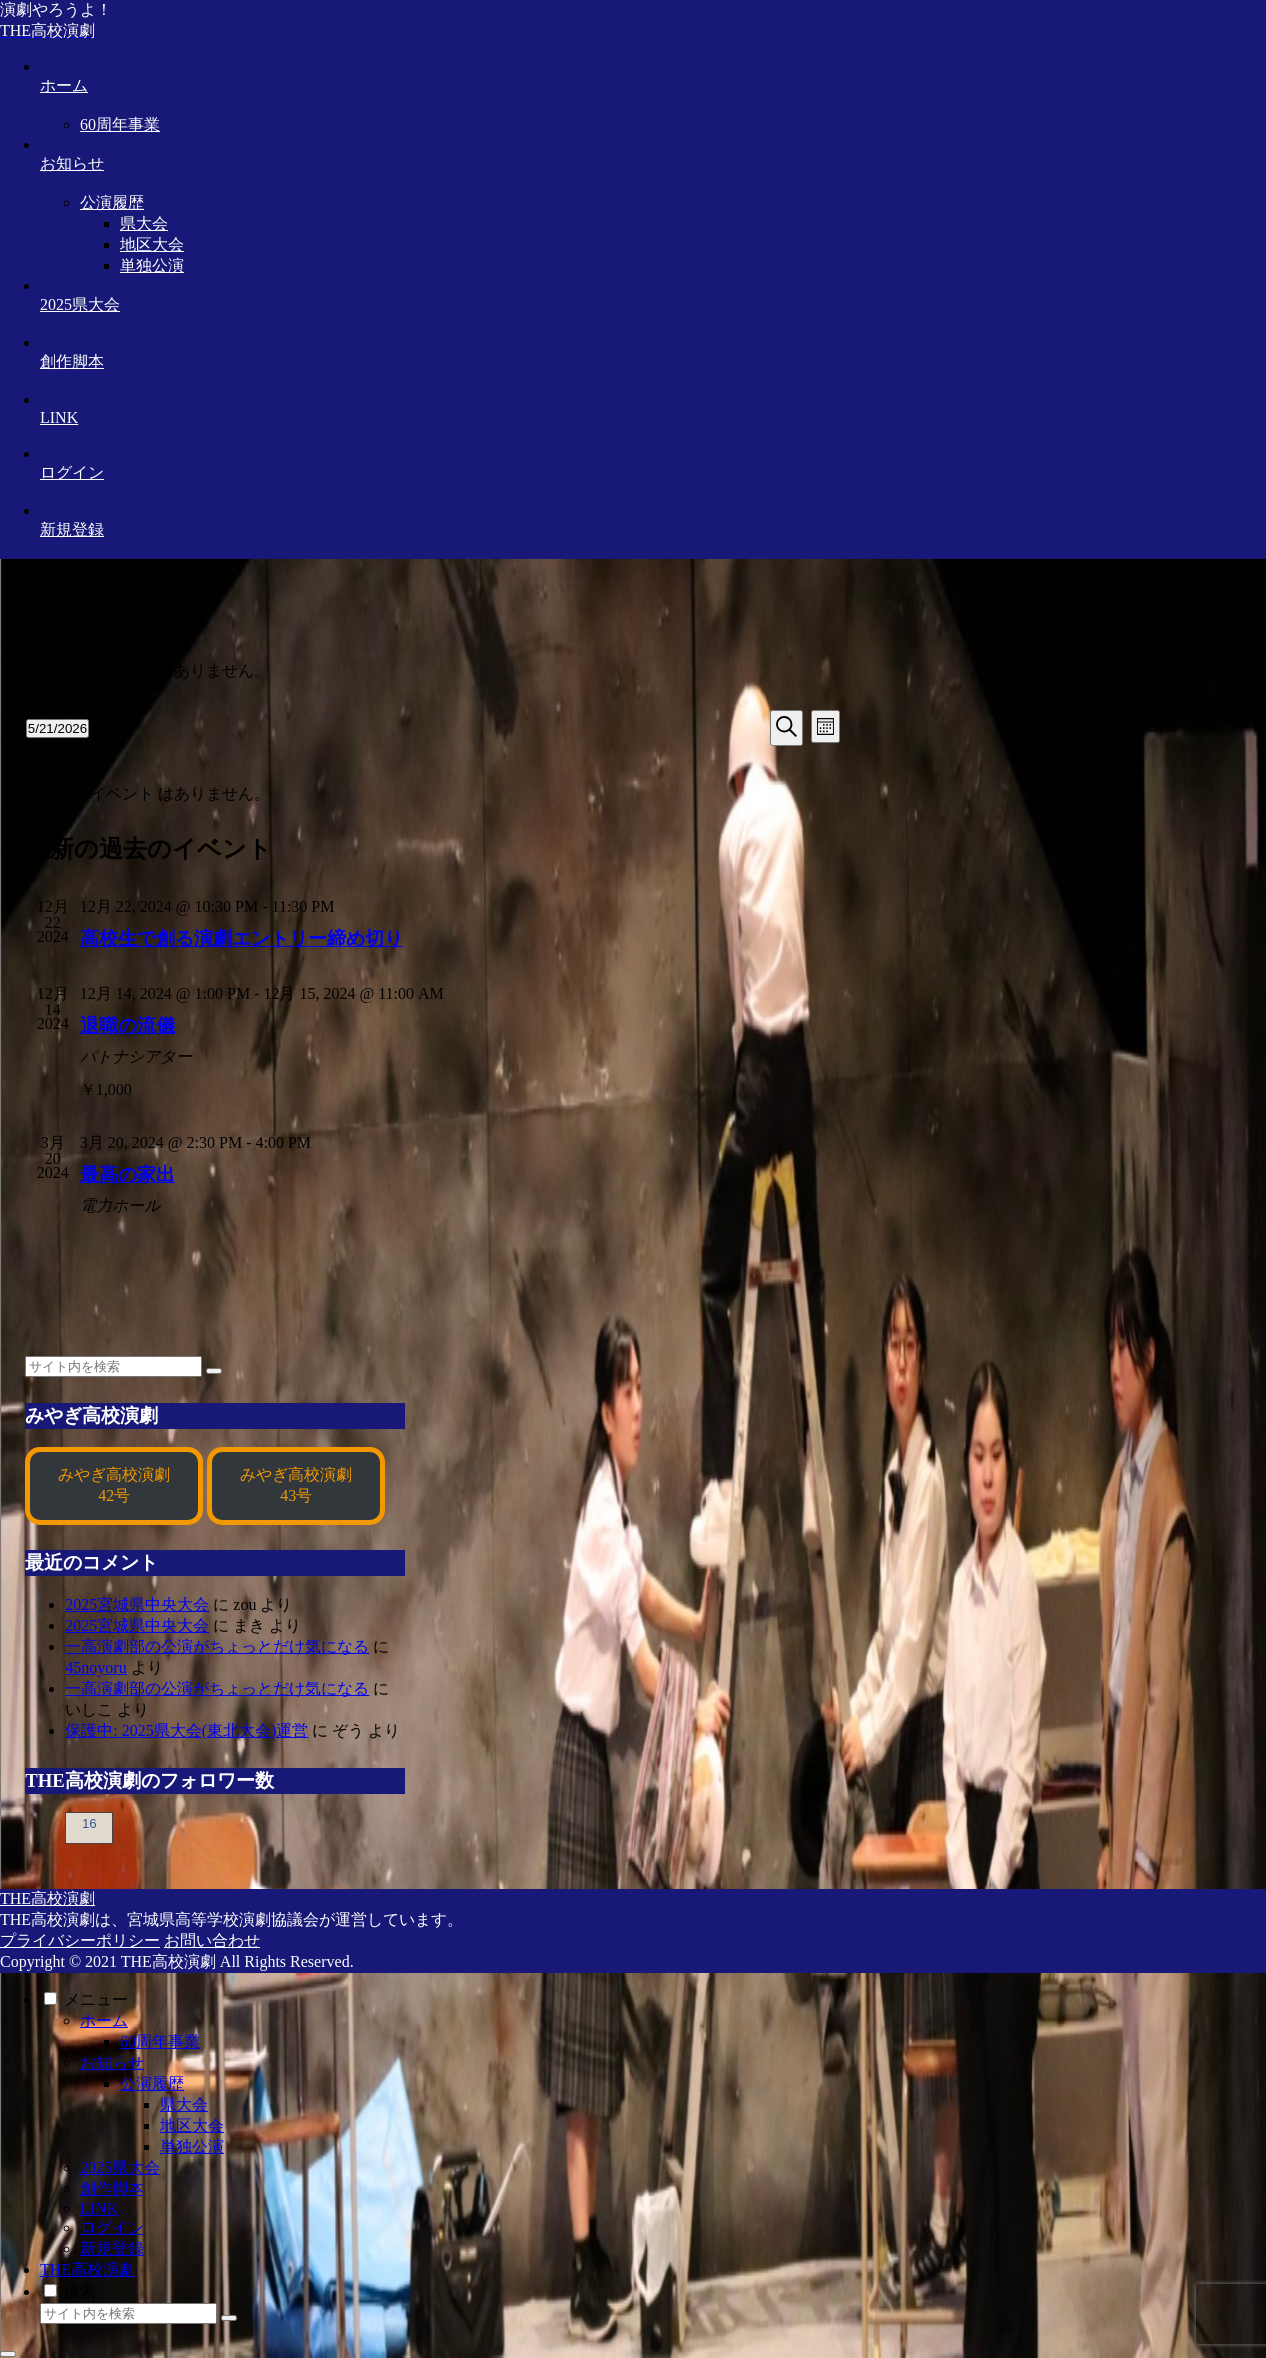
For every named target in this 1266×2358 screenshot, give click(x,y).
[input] (113, 1366)
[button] (214, 1371)
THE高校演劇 (87, 2269)
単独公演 (192, 2146)
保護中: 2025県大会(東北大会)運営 (186, 1730)
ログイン (112, 2227)
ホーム (104, 2020)
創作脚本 (112, 2188)
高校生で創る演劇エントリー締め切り (241, 938)
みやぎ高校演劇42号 (114, 1485)
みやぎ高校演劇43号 (296, 1485)
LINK (99, 2208)
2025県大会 (120, 2167)
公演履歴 (152, 2083)
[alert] (433, 671)
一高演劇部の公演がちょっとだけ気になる (217, 1646)
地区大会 (192, 2125)
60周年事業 (160, 2041)
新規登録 (112, 2248)
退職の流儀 (127, 1025)
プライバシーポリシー (80, 1940)
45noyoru (95, 1667)
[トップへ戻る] (8, 2354)
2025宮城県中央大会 (137, 1604)
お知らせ (112, 2062)
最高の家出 (127, 1174)
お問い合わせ (212, 1940)
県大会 (184, 2104)
